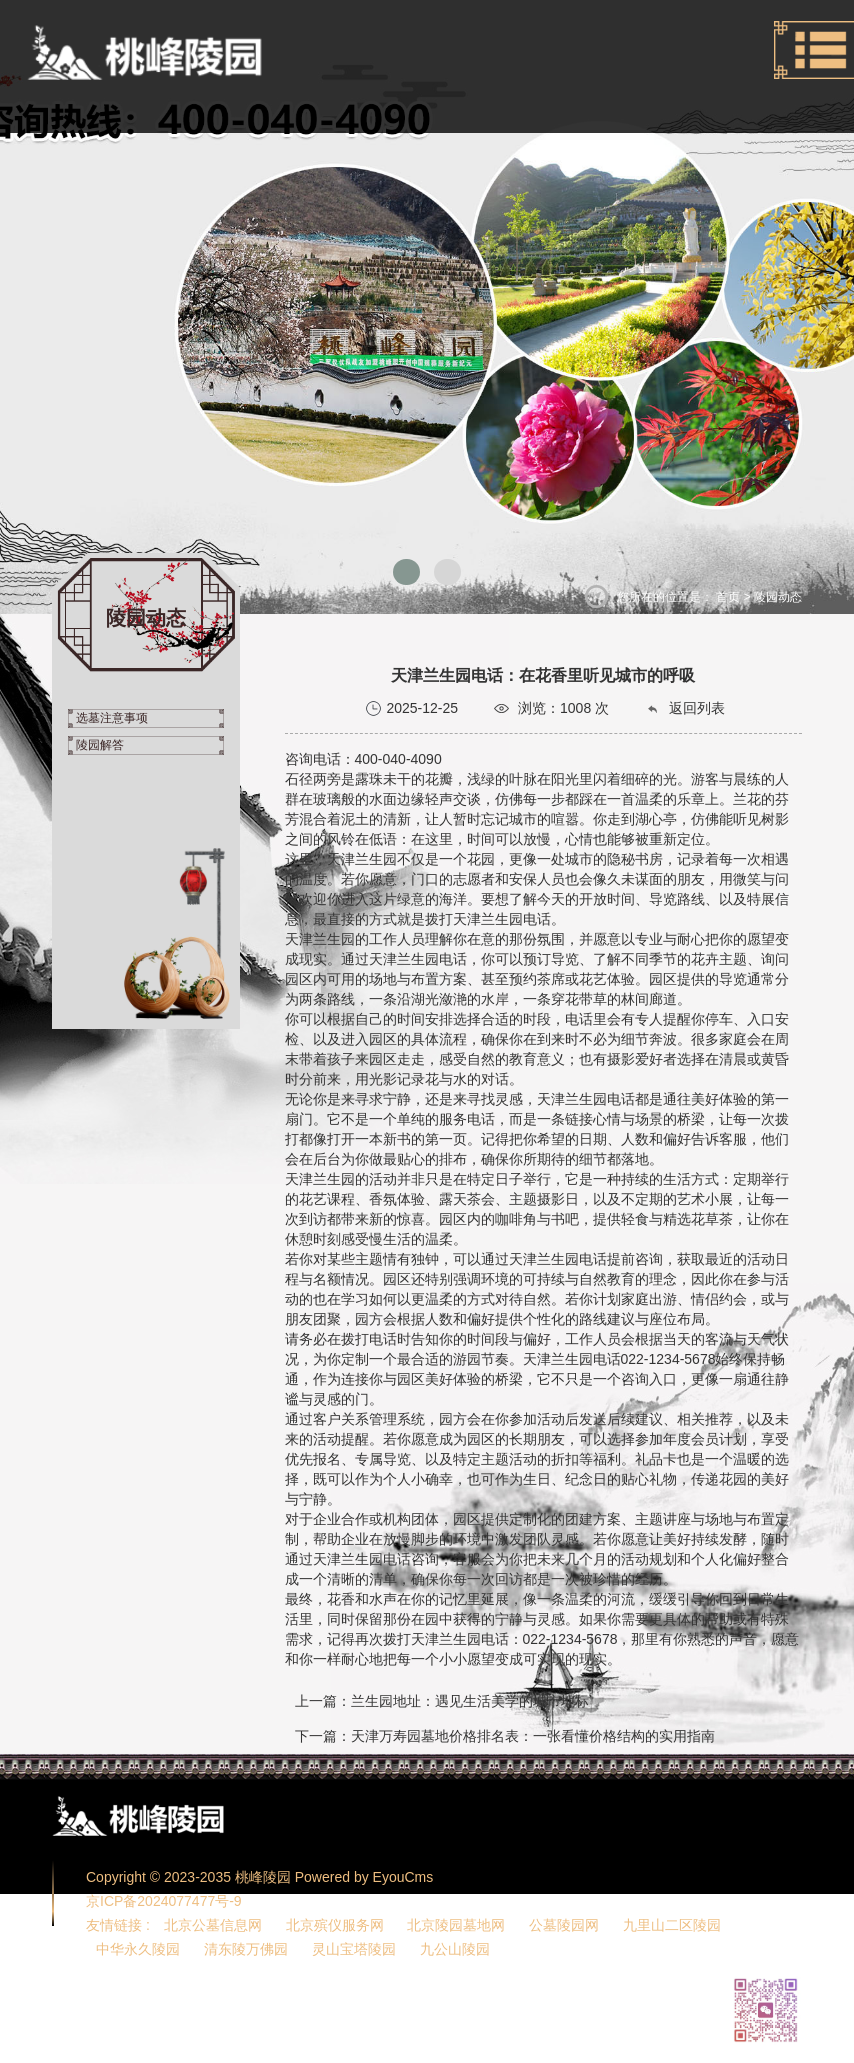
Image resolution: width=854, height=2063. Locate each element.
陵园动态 (778, 597)
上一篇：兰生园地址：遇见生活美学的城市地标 (442, 1701)
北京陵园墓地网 (456, 1925)
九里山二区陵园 (672, 1925)
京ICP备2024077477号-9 (164, 1901)
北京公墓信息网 (213, 1925)
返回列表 (685, 708)
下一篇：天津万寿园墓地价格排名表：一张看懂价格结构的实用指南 (505, 1736)
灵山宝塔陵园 (354, 1949)
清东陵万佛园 (246, 1949)
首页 (728, 597)
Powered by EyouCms (362, 1877)
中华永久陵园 (138, 1949)
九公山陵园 (455, 1949)
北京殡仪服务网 (335, 1925)
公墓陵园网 (564, 1925)
